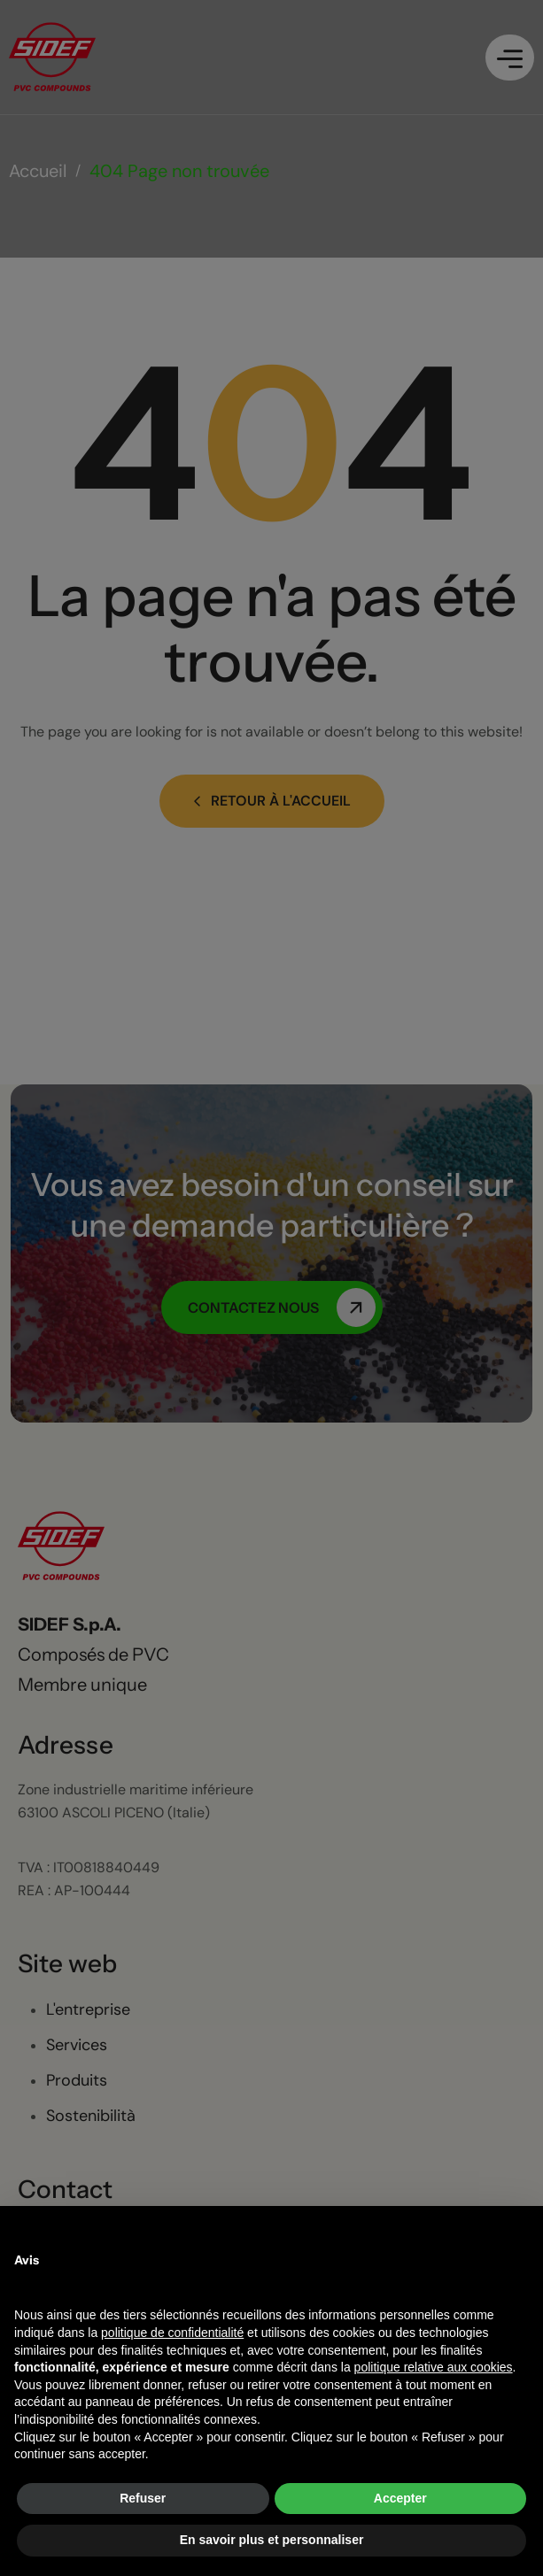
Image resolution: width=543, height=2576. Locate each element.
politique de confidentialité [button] (172, 2332)
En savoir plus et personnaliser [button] (272, 2540)
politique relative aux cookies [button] (433, 2367)
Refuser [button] (143, 2498)
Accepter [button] (400, 2498)
